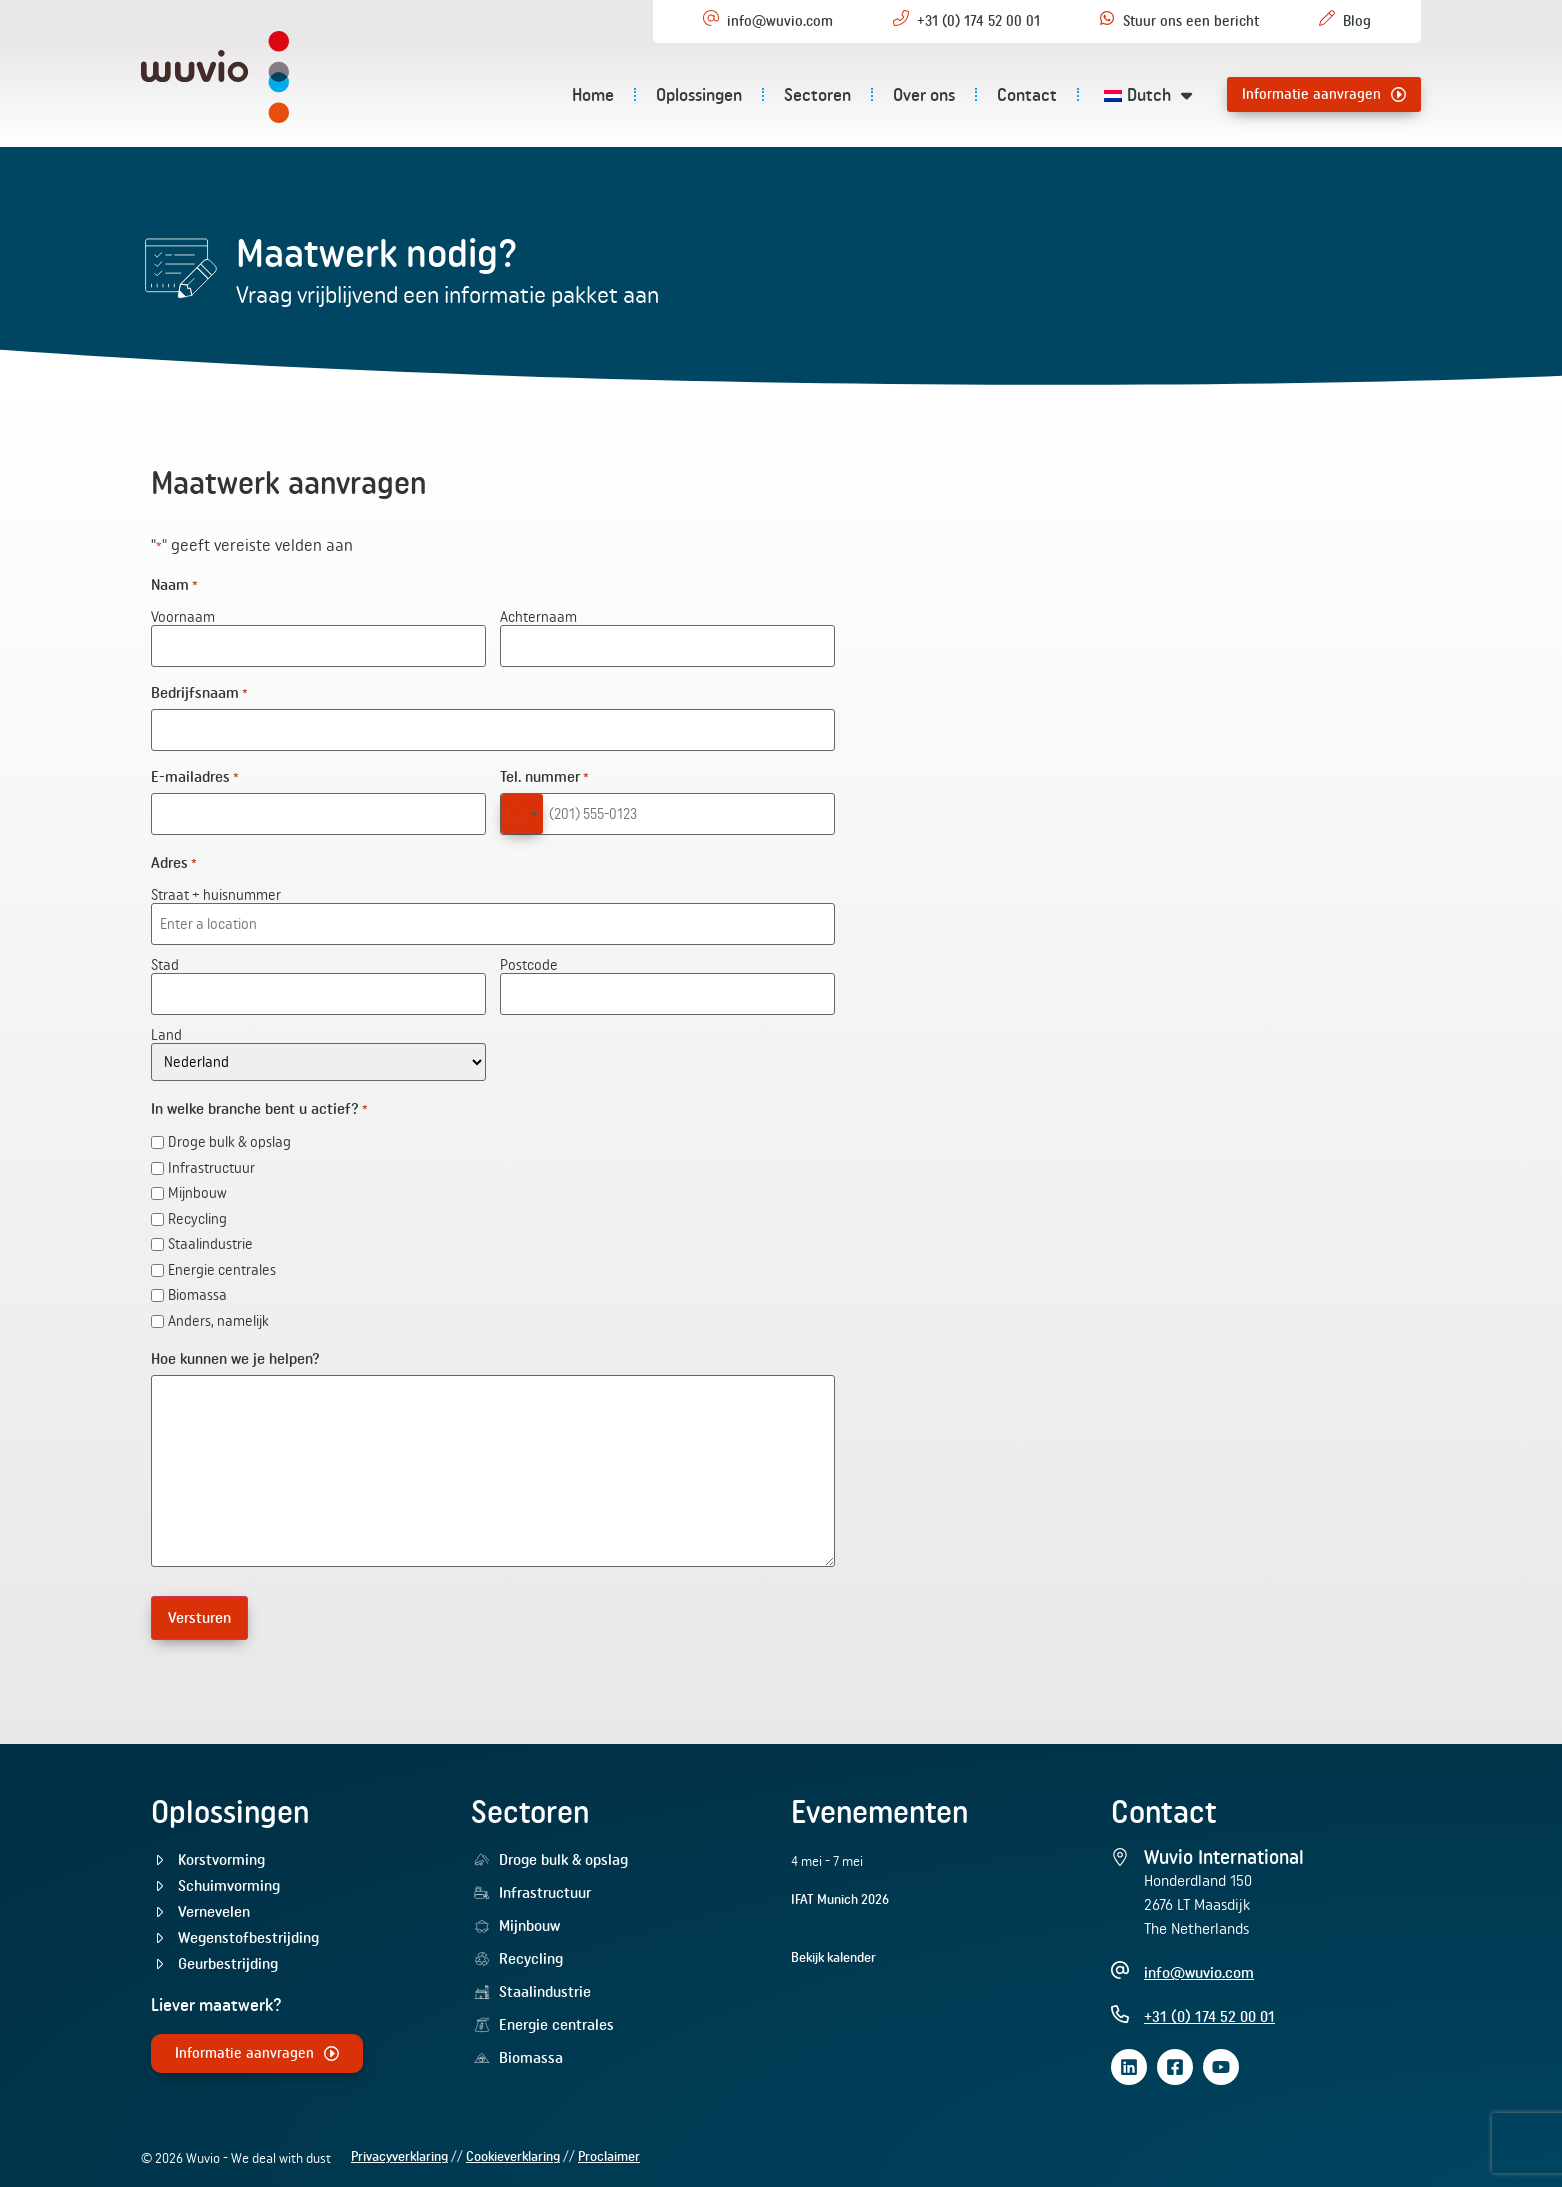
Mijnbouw (197, 1185)
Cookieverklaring (513, 2147)
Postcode (529, 957)
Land (166, 1026)
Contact (1027, 94)
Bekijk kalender (833, 1947)
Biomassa (197, 1287)
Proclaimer (609, 2147)
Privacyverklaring (399, 2147)
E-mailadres (195, 773)
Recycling (197, 1211)
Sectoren (817, 94)
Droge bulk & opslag (229, 1134)
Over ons (924, 94)
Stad (165, 957)
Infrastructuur (211, 1160)
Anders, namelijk (218, 1313)
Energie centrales (222, 1262)
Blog (1357, 21)
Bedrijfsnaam (199, 691)
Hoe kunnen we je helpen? (235, 1351)
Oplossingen (699, 94)
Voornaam (183, 616)
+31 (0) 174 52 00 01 (978, 21)
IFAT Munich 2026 (840, 1889)
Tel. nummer (544, 773)
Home (593, 94)
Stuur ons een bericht (1191, 21)
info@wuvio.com (780, 21)
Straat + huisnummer (216, 889)
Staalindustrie (210, 1236)
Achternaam (538, 616)
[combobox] (522, 809)
